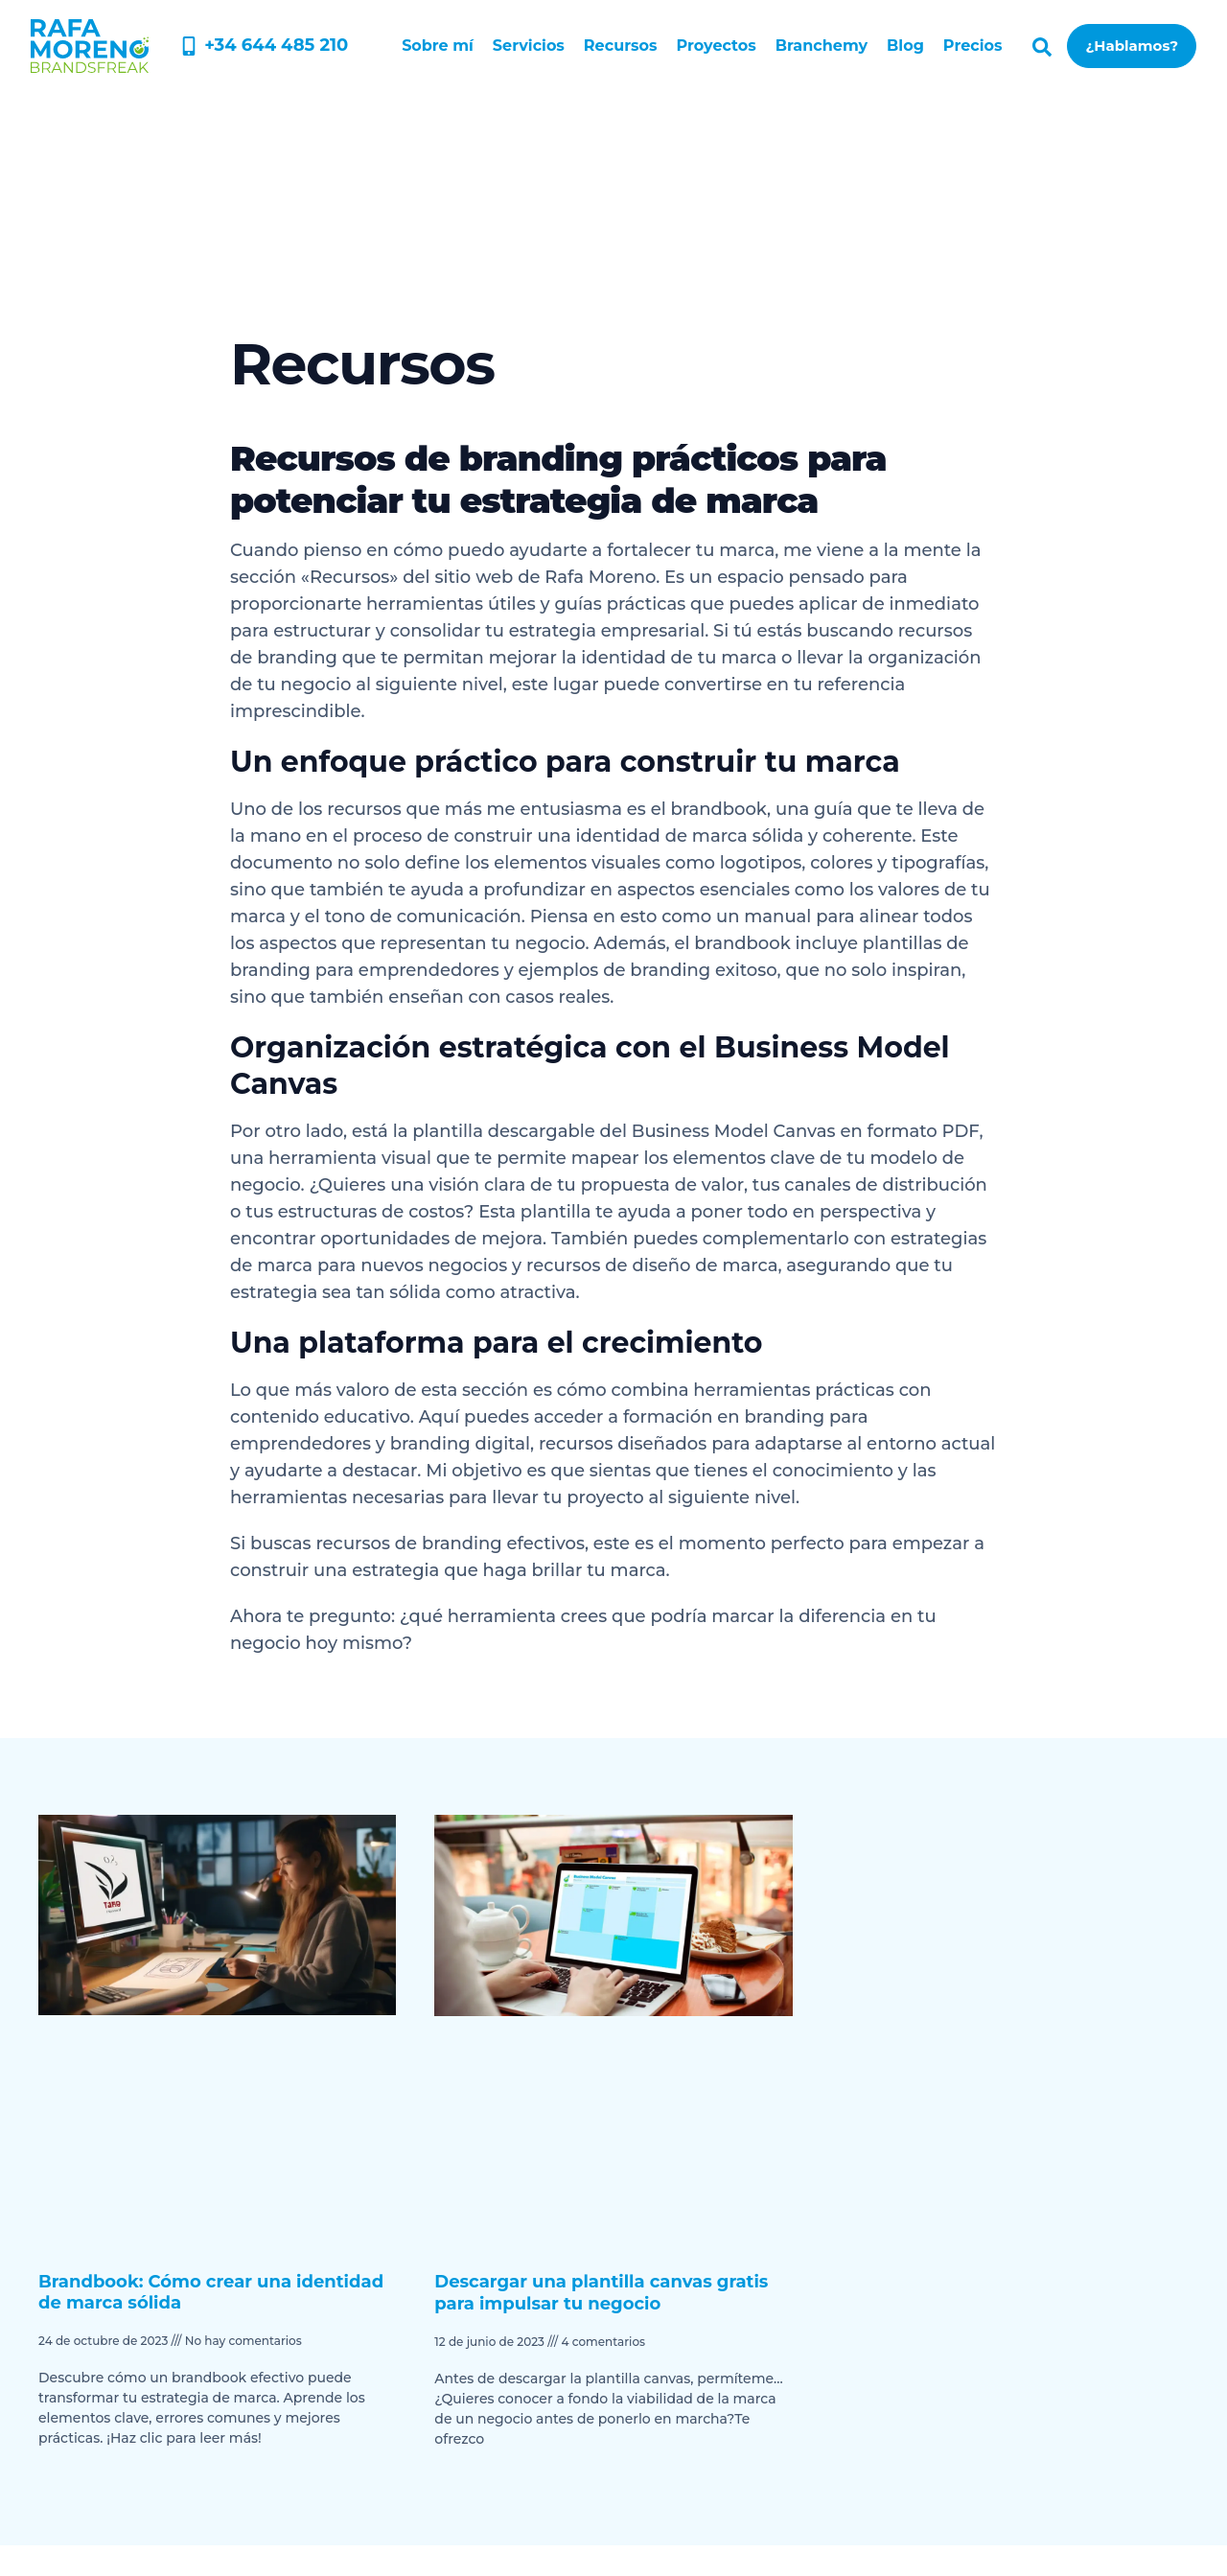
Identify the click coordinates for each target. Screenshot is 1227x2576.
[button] (1042, 47)
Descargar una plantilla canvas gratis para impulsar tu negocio (601, 2292)
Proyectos (716, 45)
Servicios (529, 45)
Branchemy (822, 45)
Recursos (621, 45)
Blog (905, 45)
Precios (973, 45)
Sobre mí (438, 45)
